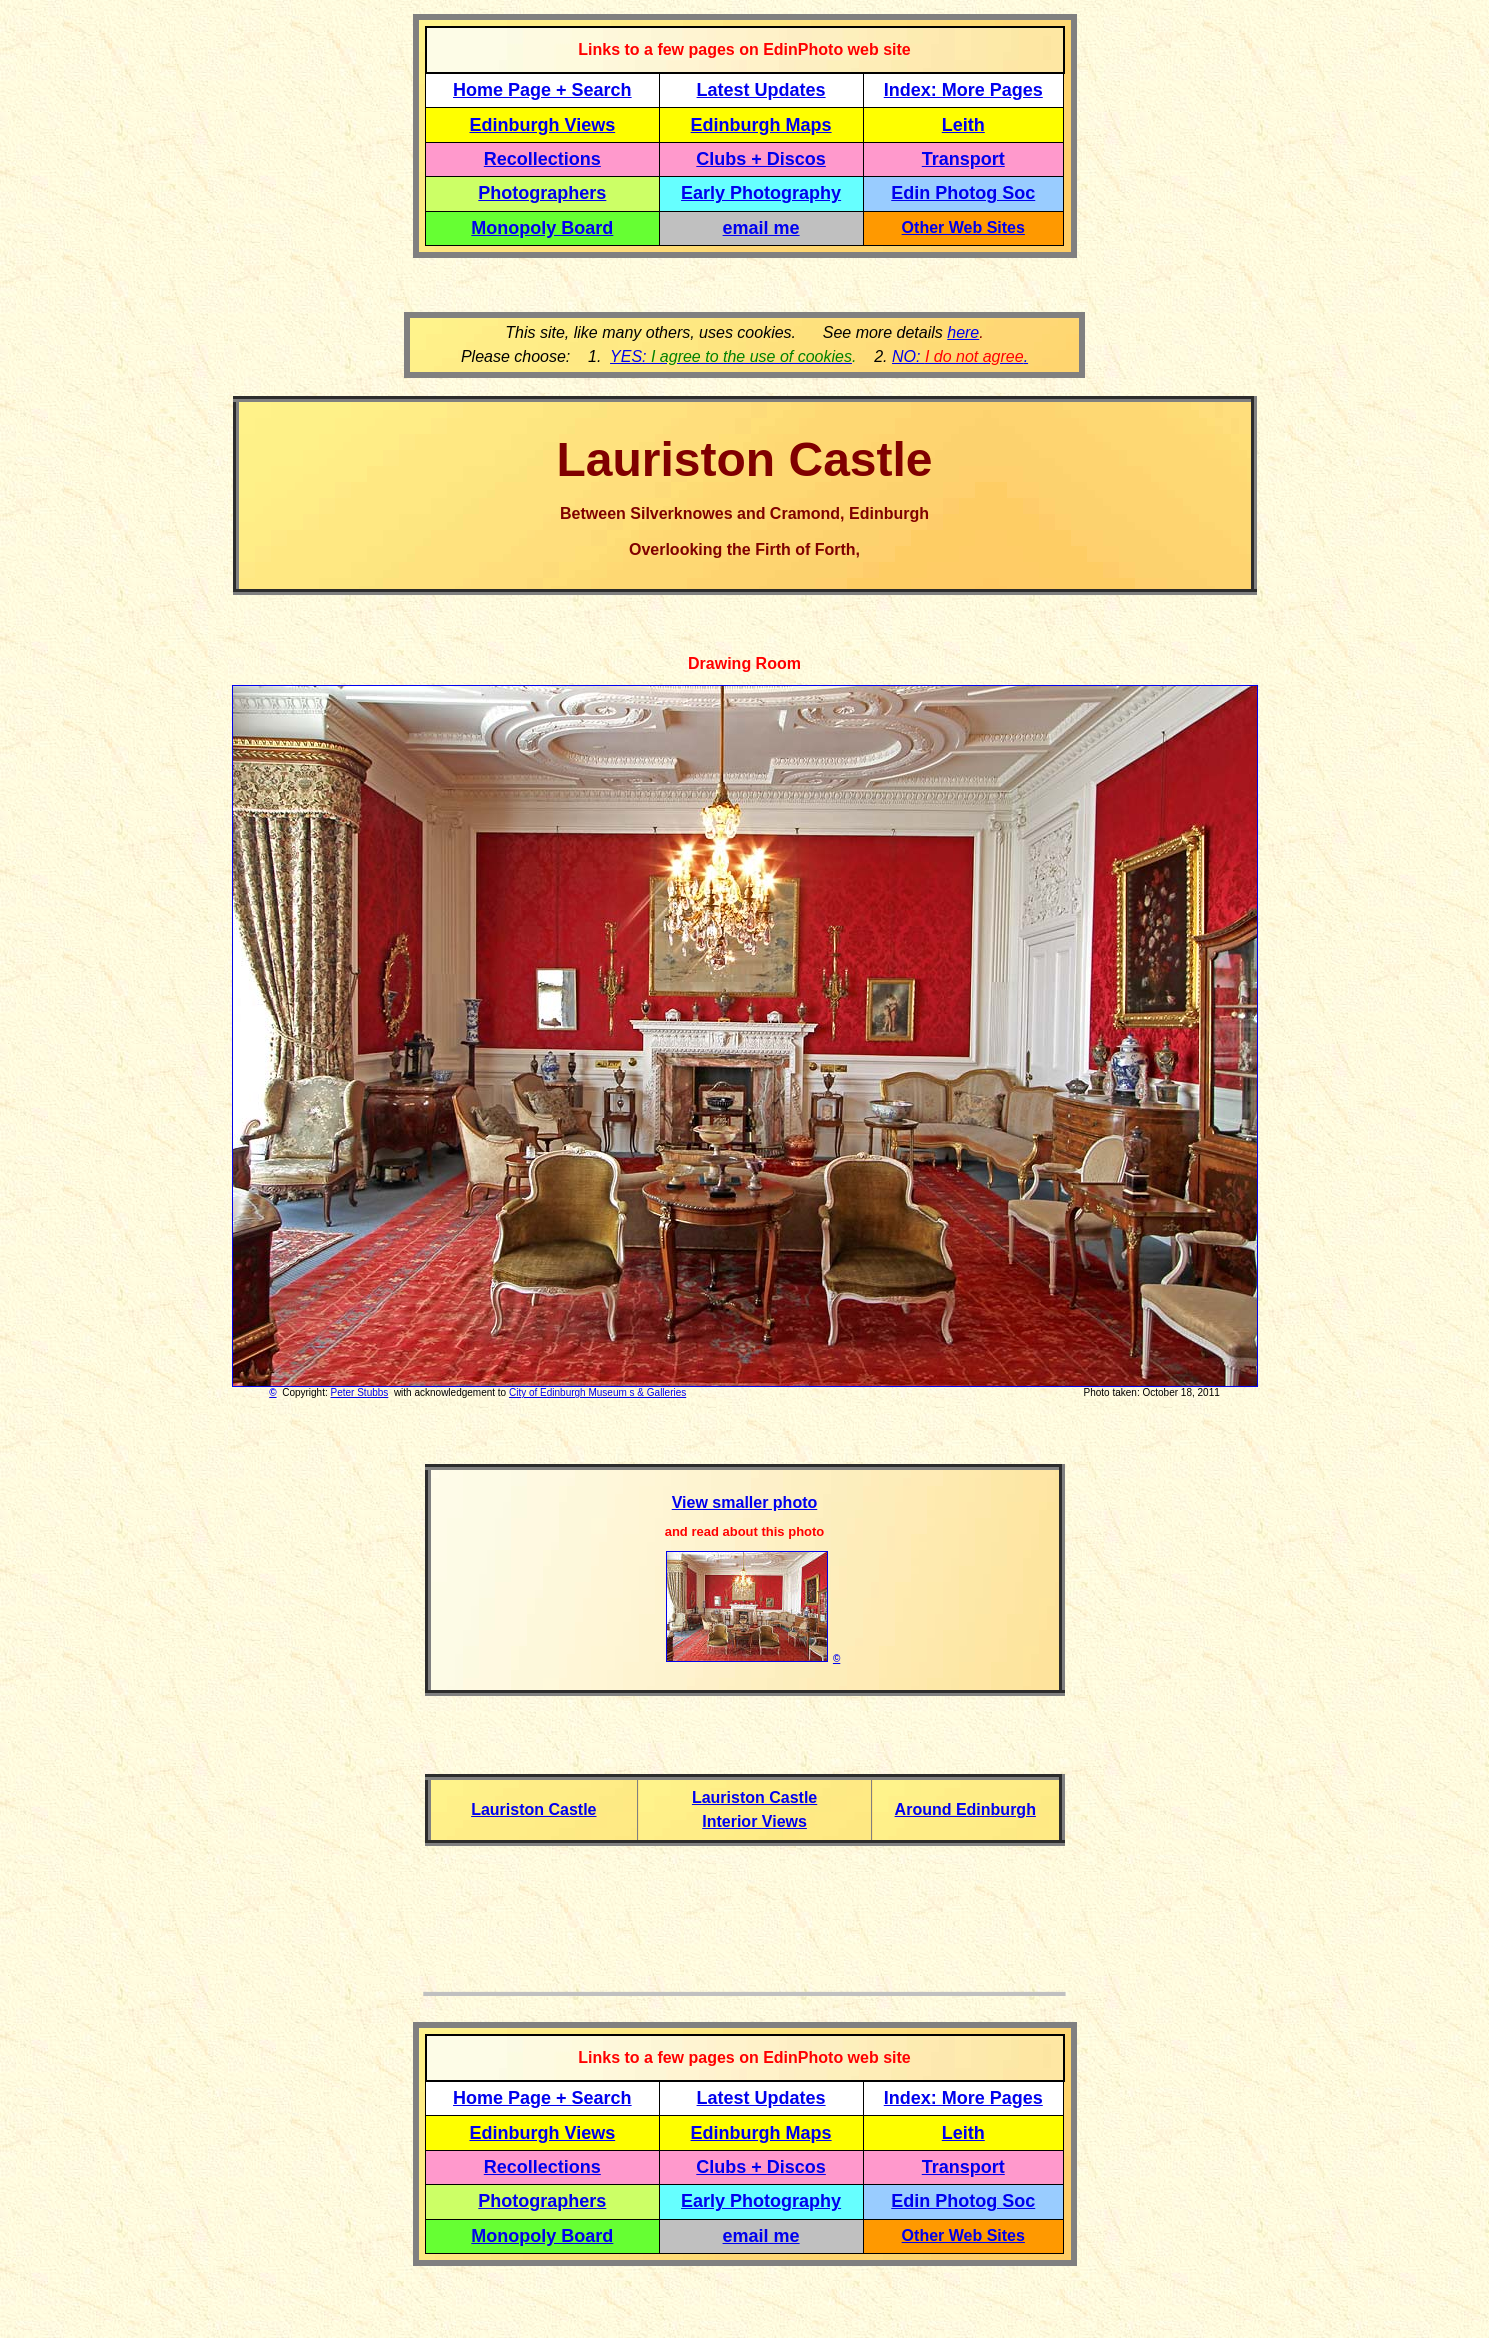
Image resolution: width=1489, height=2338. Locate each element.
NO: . (960, 356)
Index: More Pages (963, 90)
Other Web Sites (963, 227)
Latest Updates (761, 90)
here (963, 332)
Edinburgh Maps (761, 125)
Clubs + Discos (761, 159)
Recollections (542, 159)
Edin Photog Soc (963, 193)
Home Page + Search (542, 90)
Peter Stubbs (360, 1392)
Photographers (542, 193)
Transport (963, 159)
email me (761, 228)
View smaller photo (745, 1502)
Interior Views (754, 1821)
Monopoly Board (542, 228)
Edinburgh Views (542, 125)
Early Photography (761, 193)
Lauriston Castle (533, 1809)
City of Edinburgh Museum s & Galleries (597, 1392)
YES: (731, 356)
